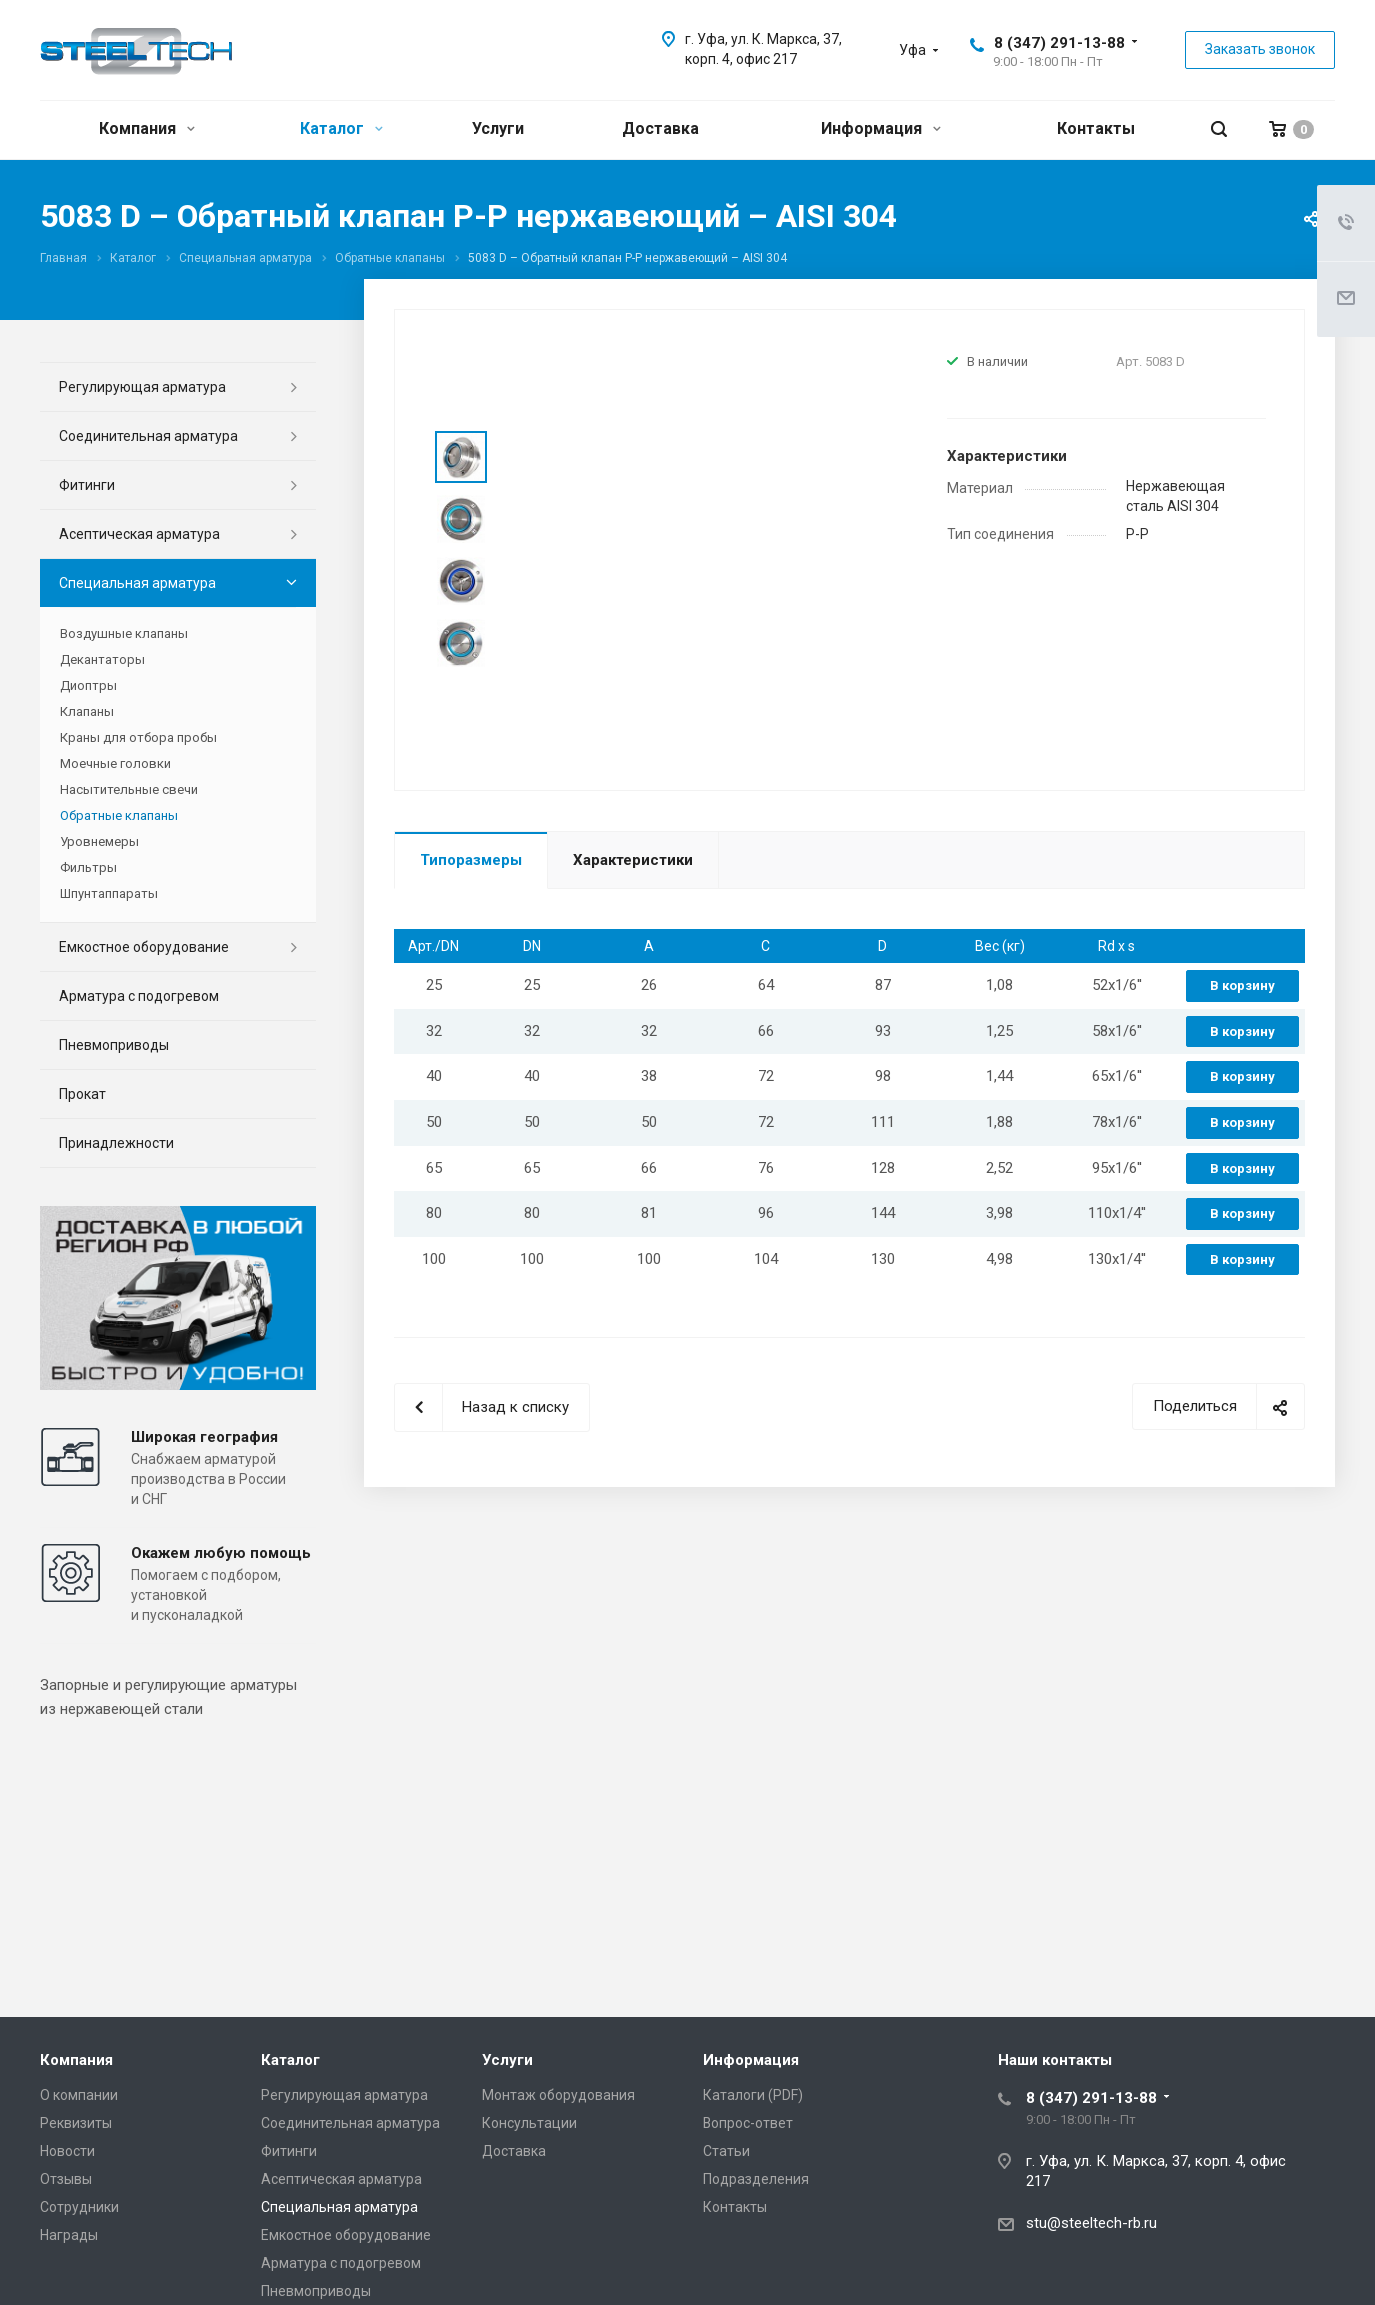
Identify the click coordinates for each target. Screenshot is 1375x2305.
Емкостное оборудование (144, 947)
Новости (67, 2151)
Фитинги (87, 485)
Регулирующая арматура (142, 387)
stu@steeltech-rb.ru (1091, 2223)
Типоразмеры (471, 860)
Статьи (726, 2151)
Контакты (1096, 128)
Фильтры (88, 867)
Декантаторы (102, 659)
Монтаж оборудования (558, 2095)
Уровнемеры (99, 841)
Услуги (498, 128)
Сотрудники (79, 2207)
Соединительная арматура (148, 436)
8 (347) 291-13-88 (1059, 43)
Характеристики (633, 860)
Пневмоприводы (114, 1045)
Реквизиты (76, 2123)
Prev (461, 407)
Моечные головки (115, 763)
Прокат (82, 1094)
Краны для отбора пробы (138, 737)
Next (461, 694)
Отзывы (66, 2179)
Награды (69, 2235)
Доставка (660, 128)
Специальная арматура (137, 583)
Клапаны (87, 711)
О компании (79, 2095)
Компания (147, 128)
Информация (881, 128)
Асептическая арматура (139, 534)
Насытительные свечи (129, 789)
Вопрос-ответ (748, 2123)
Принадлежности (116, 1143)
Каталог (341, 128)
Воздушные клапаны (124, 633)
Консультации (529, 2123)
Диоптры (88, 685)
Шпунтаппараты (109, 893)
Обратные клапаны (119, 815)
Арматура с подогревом (139, 996)
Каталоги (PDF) (753, 2095)
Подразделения (756, 2179)
